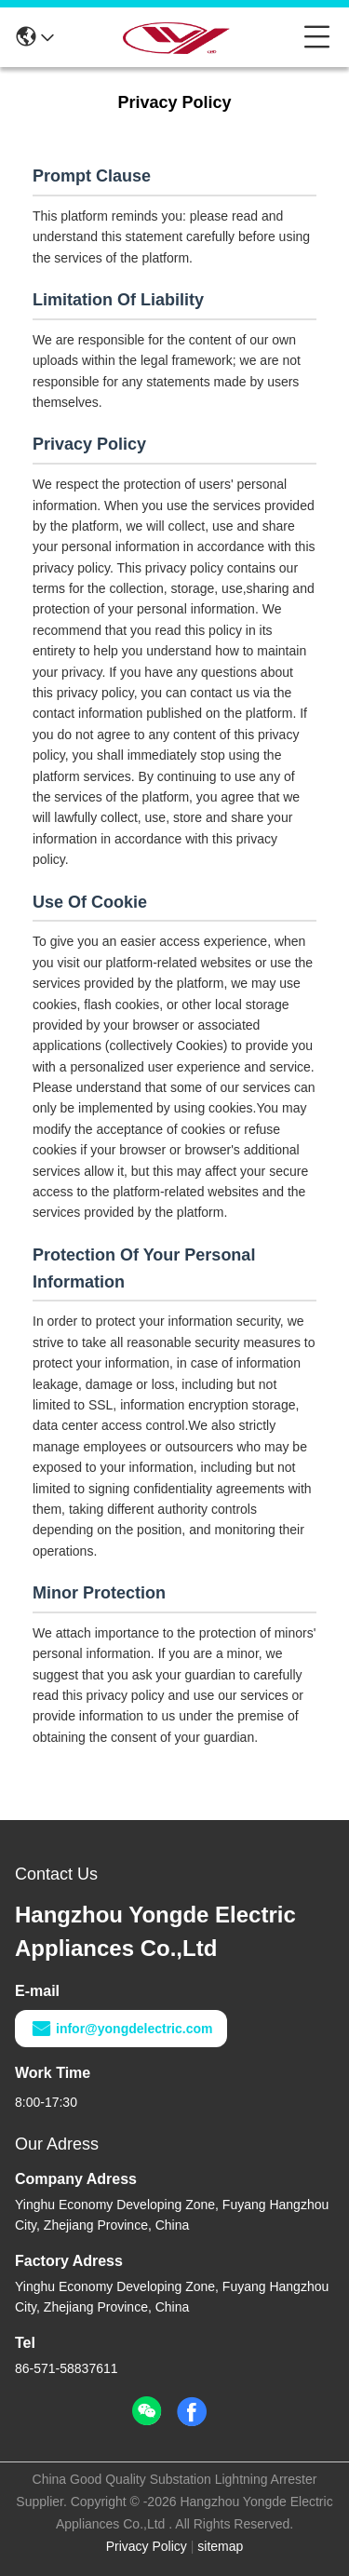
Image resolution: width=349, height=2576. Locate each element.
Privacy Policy (146, 2546)
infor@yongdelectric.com (121, 2028)
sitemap (220, 2546)
